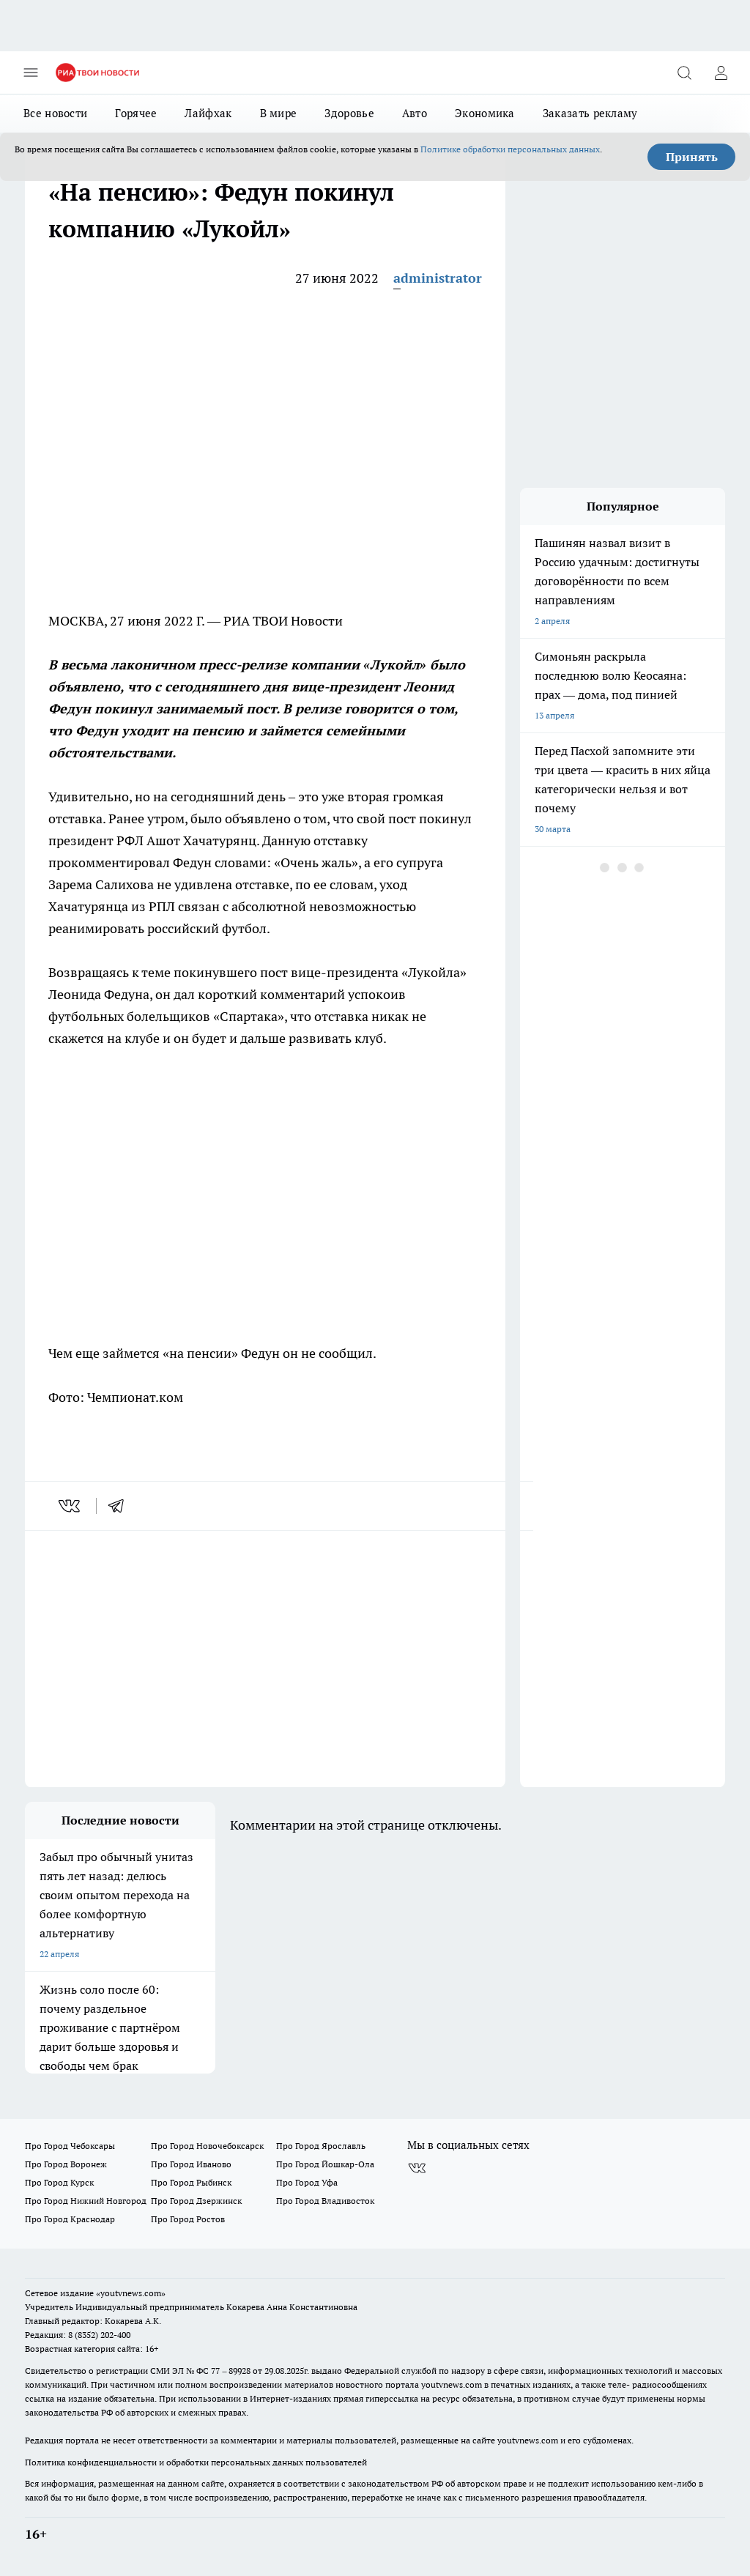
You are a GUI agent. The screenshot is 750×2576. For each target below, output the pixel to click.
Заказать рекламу (590, 113)
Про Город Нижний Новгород (85, 2200)
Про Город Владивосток (325, 2200)
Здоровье (349, 113)
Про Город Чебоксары (70, 2145)
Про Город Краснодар (70, 2218)
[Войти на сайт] (720, 72)
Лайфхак (208, 113)
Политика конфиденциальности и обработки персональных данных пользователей (196, 2462)
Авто (414, 113)
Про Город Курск (59, 2182)
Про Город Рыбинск (191, 2182)
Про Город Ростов (188, 2218)
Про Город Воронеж (66, 2164)
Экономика (485, 113)
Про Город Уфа (307, 2182)
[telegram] (120, 1506)
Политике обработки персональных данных (510, 149)
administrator (437, 278)
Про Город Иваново (191, 2164)
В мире (278, 113)
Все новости (55, 113)
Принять (692, 156)
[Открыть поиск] (684, 72)
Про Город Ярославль (320, 2145)
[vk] (70, 1506)
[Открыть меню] (30, 72)
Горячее (136, 113)
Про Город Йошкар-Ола (325, 2164)
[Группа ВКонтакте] (416, 2168)
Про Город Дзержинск (196, 2200)
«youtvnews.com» (131, 2292)
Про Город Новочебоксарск (207, 2145)
